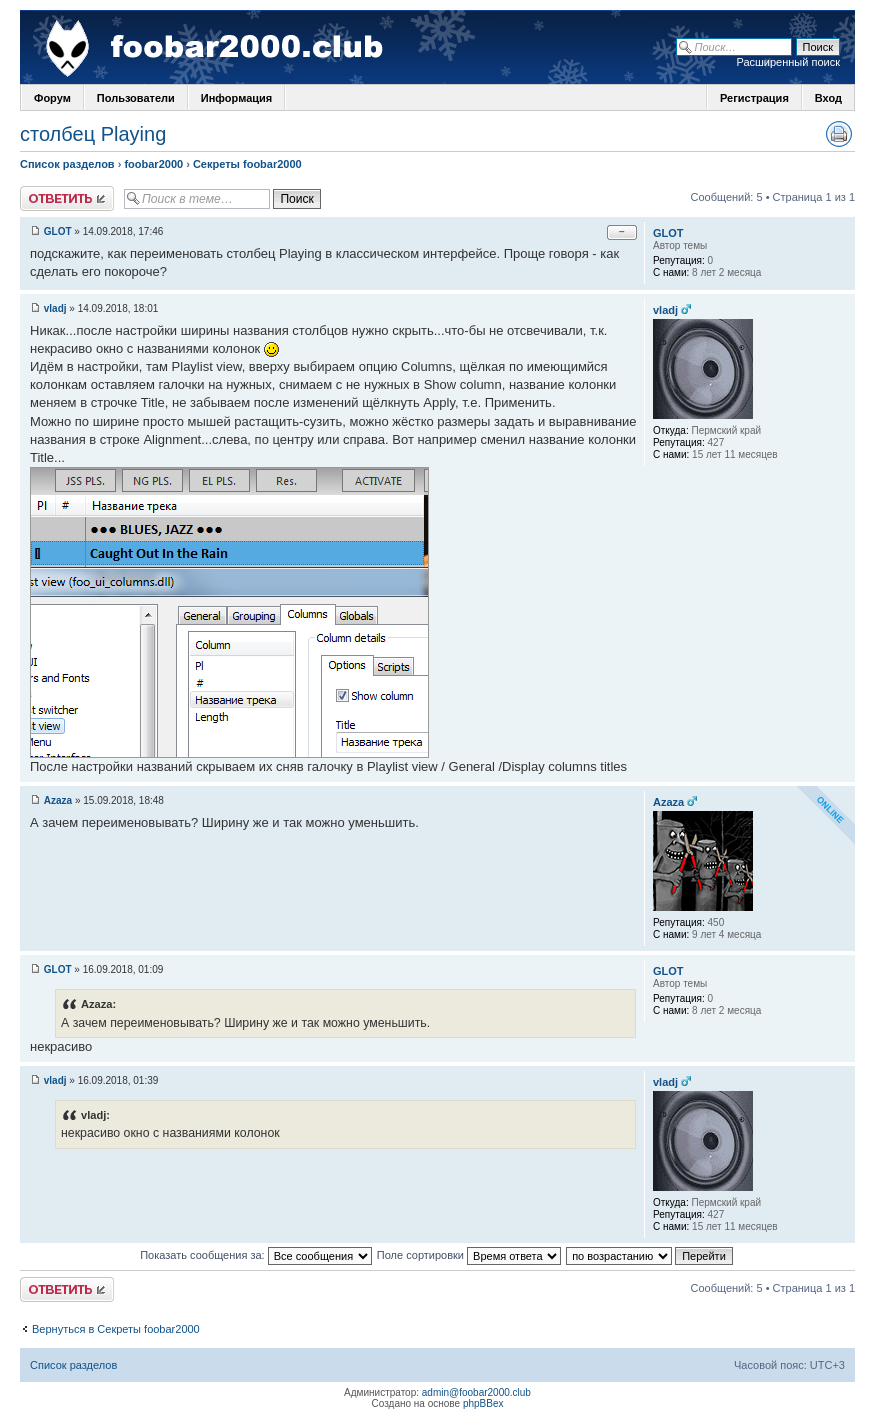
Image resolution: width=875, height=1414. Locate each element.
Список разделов (67, 164)
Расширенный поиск (788, 62)
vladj (55, 308)
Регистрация (754, 98)
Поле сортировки (469, 1255)
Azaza (58, 800)
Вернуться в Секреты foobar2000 (116, 1329)
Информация (236, 98)
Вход (828, 98)
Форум (52, 98)
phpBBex (483, 1403)
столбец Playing (93, 134)
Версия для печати (839, 134)
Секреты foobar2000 (247, 164)
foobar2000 (153, 164)
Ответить (67, 198)
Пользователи (136, 98)
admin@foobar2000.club (476, 1392)
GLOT (58, 231)
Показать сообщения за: (256, 1255)
